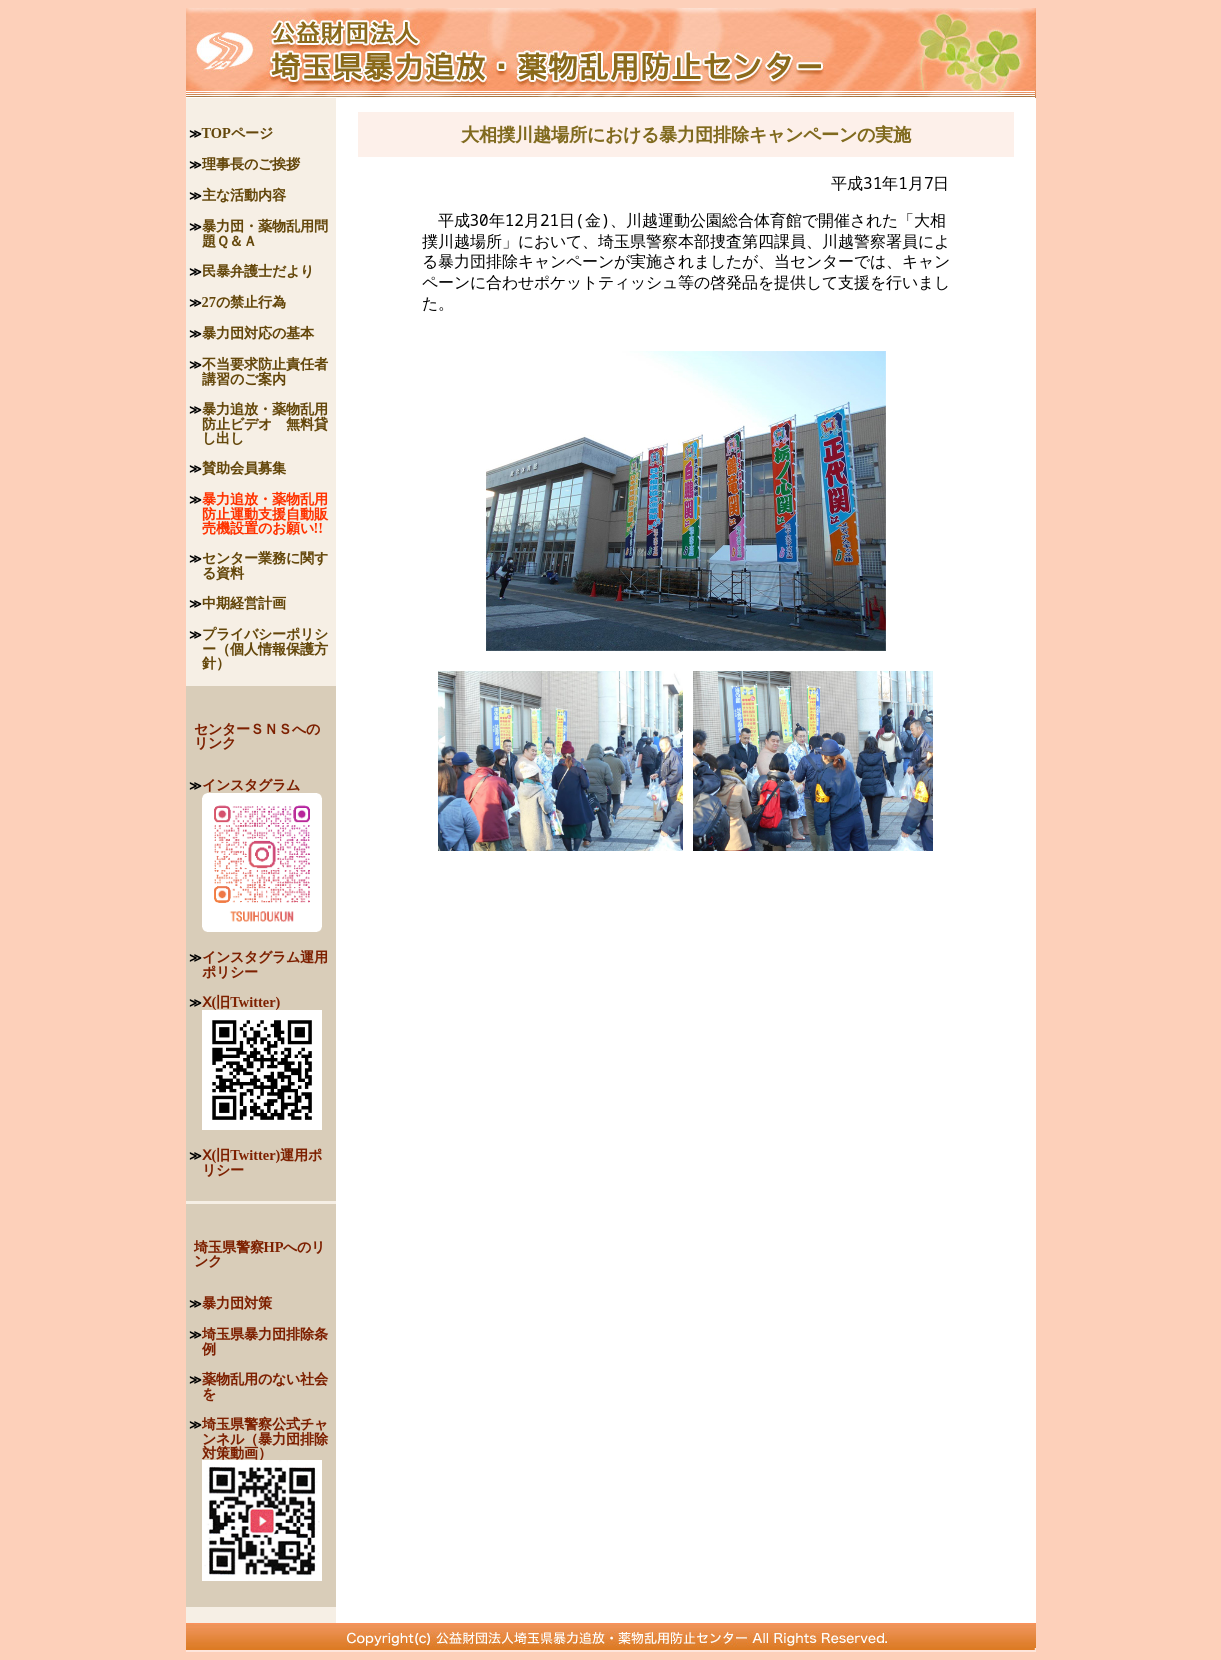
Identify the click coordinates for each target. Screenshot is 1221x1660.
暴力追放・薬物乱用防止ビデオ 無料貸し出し (265, 423)
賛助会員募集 (244, 468)
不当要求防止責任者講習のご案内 (265, 371)
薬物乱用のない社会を (265, 1386)
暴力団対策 (237, 1303)
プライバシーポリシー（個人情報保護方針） (265, 648)
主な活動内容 (244, 195)
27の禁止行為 (244, 302)
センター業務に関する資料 (265, 565)
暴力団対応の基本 (258, 333)
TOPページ (237, 133)
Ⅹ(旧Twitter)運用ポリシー (262, 1162)
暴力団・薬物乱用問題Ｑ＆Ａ (265, 233)
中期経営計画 (244, 603)
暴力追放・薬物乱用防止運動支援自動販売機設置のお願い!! (265, 513)
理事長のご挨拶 (251, 164)
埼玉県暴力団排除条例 (265, 1341)
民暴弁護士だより (258, 271)
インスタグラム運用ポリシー (265, 964)
